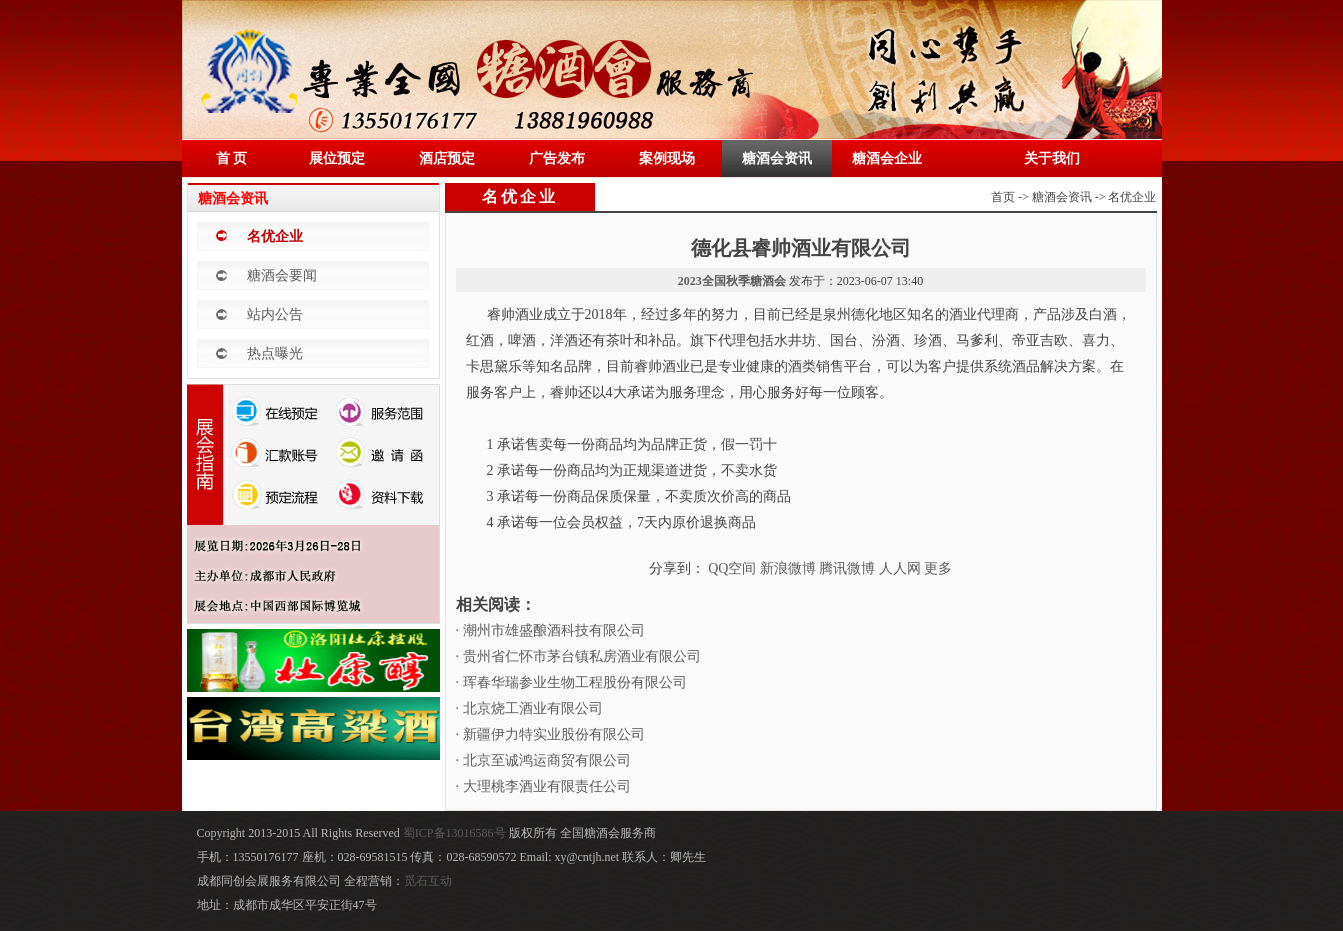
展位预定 (337, 158)
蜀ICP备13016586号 (456, 833)
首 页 (232, 158)
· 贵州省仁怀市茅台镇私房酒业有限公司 (578, 656)
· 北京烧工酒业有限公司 (529, 708)
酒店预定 (447, 158)
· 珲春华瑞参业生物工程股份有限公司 (571, 682)
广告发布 (557, 158)
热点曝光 (275, 353)
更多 (938, 568)
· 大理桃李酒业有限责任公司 (543, 786)
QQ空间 (732, 568)
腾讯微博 (847, 568)
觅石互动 (428, 881)
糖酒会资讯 (777, 158)
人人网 (900, 568)
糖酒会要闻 (282, 275)
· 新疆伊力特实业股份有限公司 (550, 734)
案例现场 (667, 158)
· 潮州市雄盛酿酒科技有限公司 (550, 630)
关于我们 (1052, 158)
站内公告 (275, 314)
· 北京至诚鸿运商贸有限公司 (543, 760)
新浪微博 (788, 568)
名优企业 (275, 236)
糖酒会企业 (887, 158)
